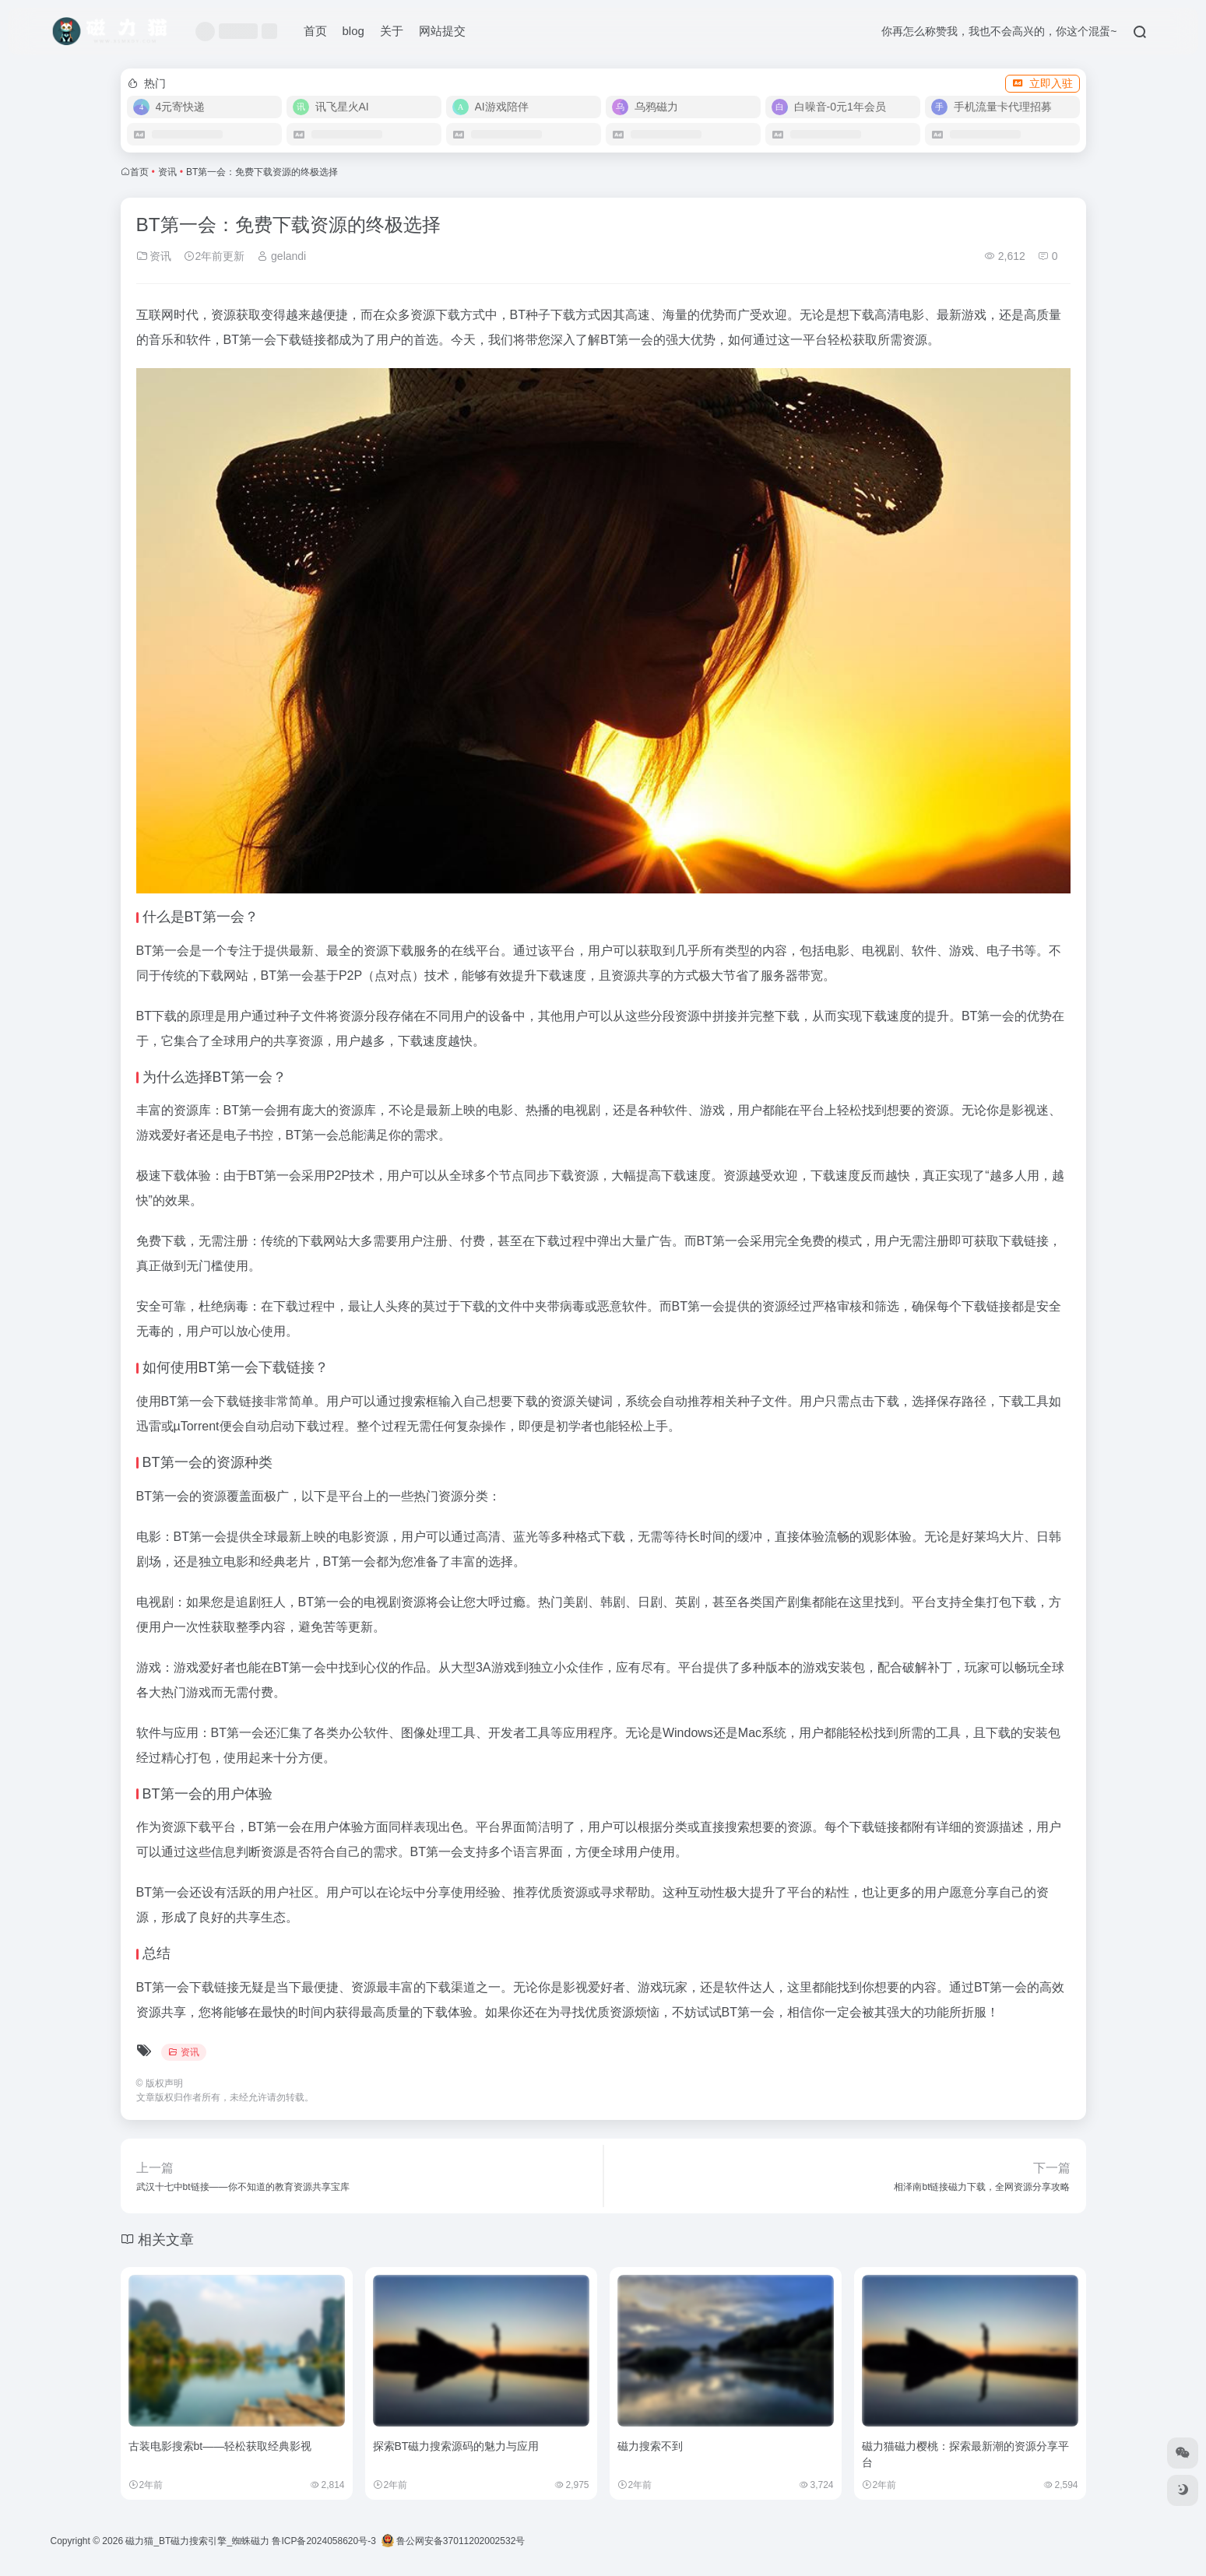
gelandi (281, 256)
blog (353, 30)
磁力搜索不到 (650, 2446)
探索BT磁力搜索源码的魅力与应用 (456, 2446)
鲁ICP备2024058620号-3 (323, 2541)
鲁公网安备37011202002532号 (453, 2541)
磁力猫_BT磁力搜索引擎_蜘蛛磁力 (197, 2541)
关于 (391, 30)
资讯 (167, 172)
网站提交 (442, 30)
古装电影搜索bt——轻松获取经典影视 (220, 2446)
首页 (315, 30)
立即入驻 (1042, 83)
